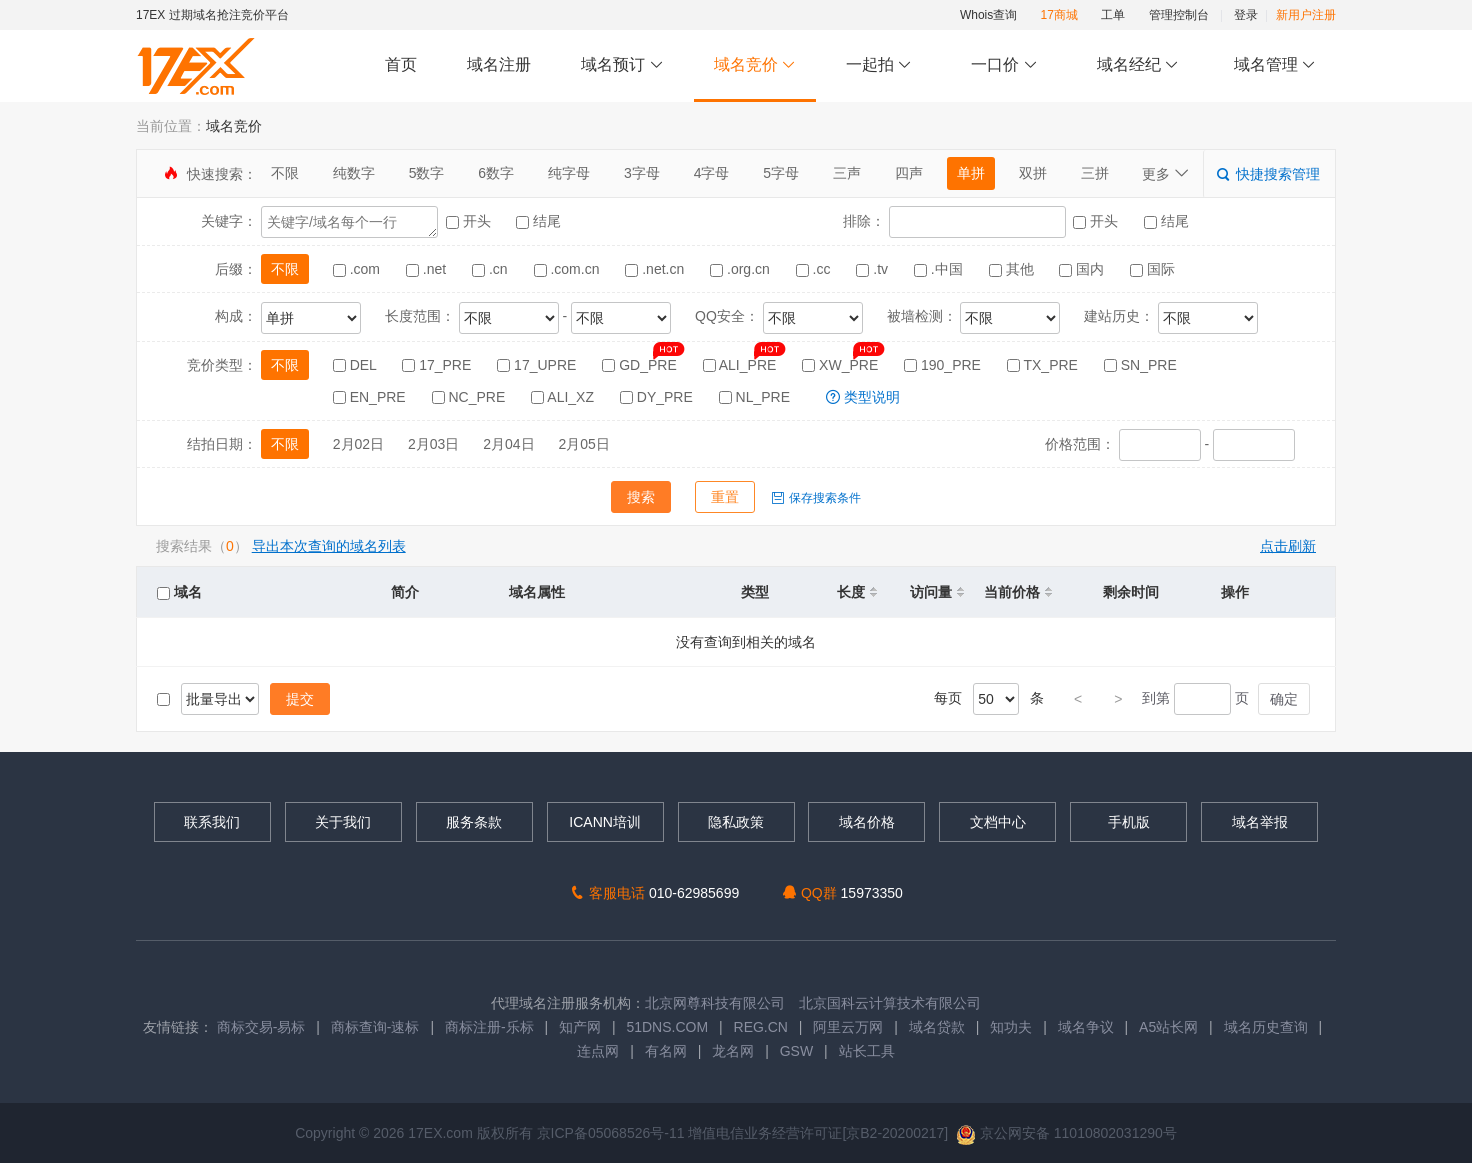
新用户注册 (1306, 15)
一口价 (1004, 65)
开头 (470, 221)
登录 (1246, 15)
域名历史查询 (1266, 1027)
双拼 (1033, 173)
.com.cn (569, 269)
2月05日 (584, 444)
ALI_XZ (564, 397)
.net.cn (656, 269)
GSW (796, 1051)
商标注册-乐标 (489, 1027)
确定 (1284, 699)
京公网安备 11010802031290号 (1066, 1133)
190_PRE (944, 365)
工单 (1113, 15)
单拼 (971, 173)
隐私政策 (736, 822)
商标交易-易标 (261, 1027)
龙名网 (733, 1051)
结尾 (538, 221)
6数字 (496, 173)
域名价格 (867, 822)
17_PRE (438, 365)
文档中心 (998, 822)
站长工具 (867, 1051)
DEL (357, 365)
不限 (285, 173)
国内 (1083, 269)
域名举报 (1260, 822)
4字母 (712, 173)
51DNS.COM (667, 1027)
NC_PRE (471, 397)
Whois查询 (988, 15)
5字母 (781, 173)
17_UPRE (538, 365)
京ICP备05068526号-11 (613, 1133)
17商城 (1059, 15)
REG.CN (761, 1027)
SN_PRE (1140, 365)
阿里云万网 (848, 1027)
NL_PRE (756, 397)
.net (428, 269)
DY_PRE (658, 397)
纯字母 (569, 173)
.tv (874, 269)
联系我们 (212, 822)
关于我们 (343, 822)
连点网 (598, 1051)
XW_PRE (842, 365)
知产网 (580, 1027)
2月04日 (508, 444)
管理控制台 (1179, 15)
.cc (815, 269)
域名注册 (499, 64)
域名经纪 (1137, 65)
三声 (847, 173)
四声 (909, 173)
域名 (179, 592)
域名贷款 (937, 1027)
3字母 (642, 173)
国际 (1152, 269)
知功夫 (1011, 1027)
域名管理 (1275, 65)
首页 (401, 64)
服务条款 (474, 822)
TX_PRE (1044, 365)
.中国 (940, 269)
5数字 (427, 173)
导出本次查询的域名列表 (329, 546)
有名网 (666, 1051)
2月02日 (358, 444)
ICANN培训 (605, 822)
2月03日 (433, 444)
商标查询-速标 (377, 1027)
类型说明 (863, 397)
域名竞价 (755, 65)
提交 (300, 699)
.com (358, 269)
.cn (491, 269)
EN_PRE (371, 397)
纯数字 (354, 173)
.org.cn (742, 269)
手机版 (1129, 822)
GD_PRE (641, 365)
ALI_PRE (742, 365)
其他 (1013, 269)
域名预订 (622, 65)
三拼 (1095, 173)
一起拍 (881, 65)
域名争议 (1088, 1027)
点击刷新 (1288, 546)
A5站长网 (1168, 1027)
